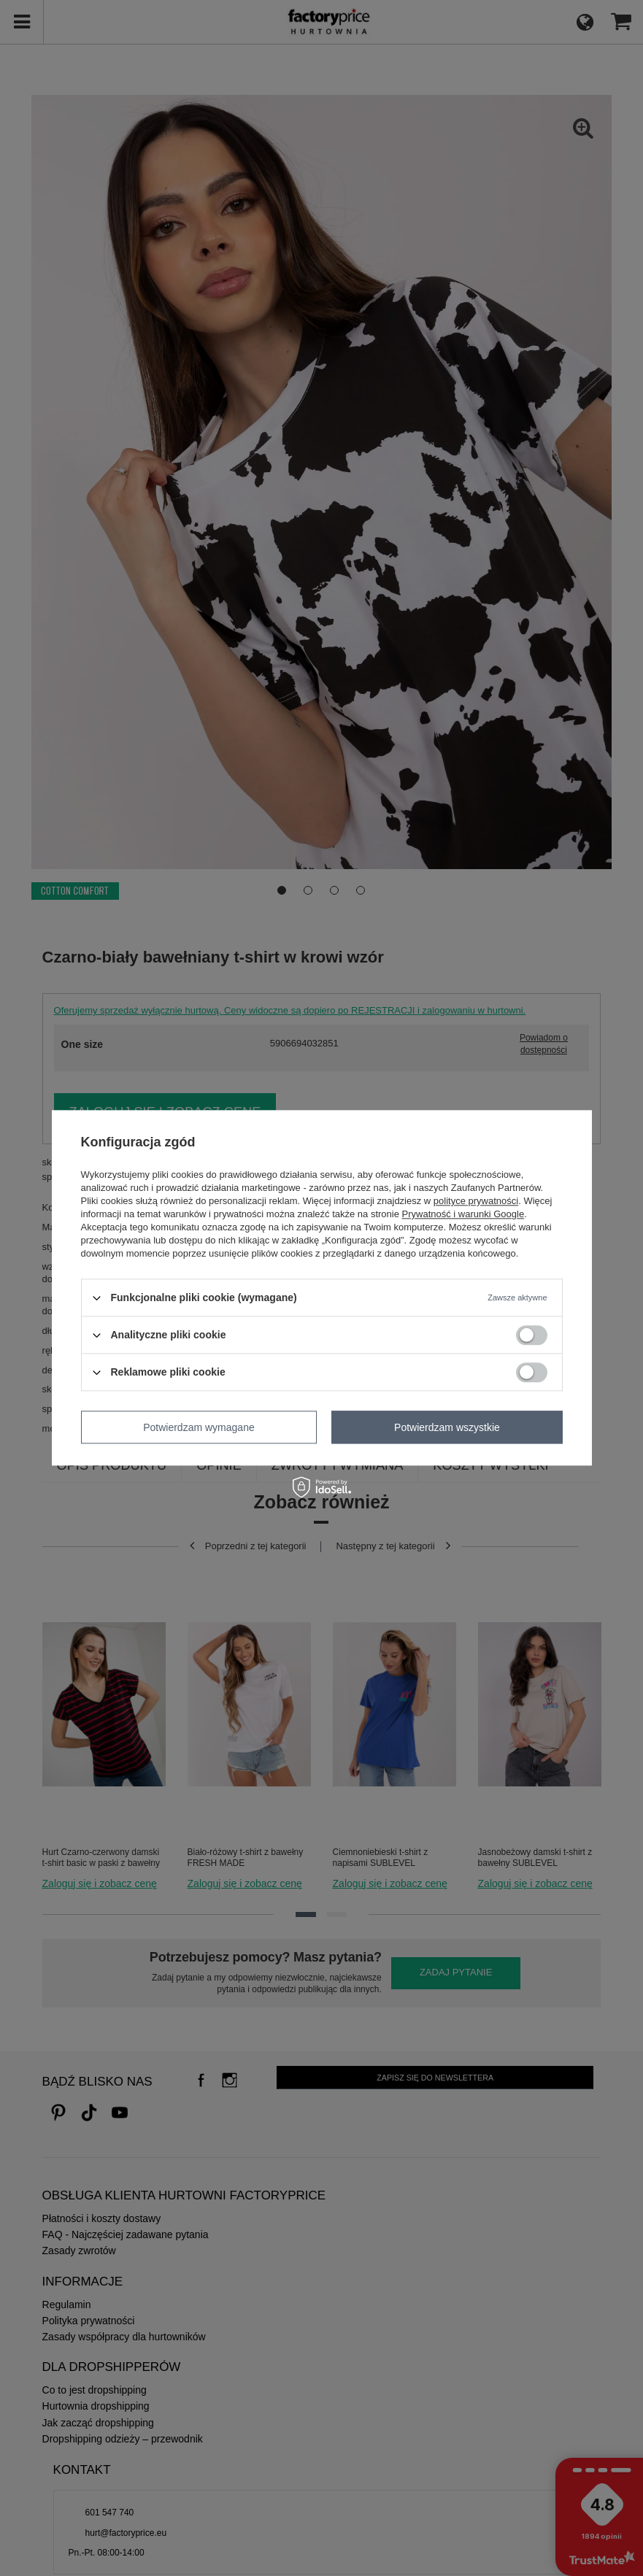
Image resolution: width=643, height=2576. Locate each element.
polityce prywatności (476, 1200)
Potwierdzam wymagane (199, 1427)
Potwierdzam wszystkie (447, 1427)
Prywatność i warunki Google (463, 1213)
